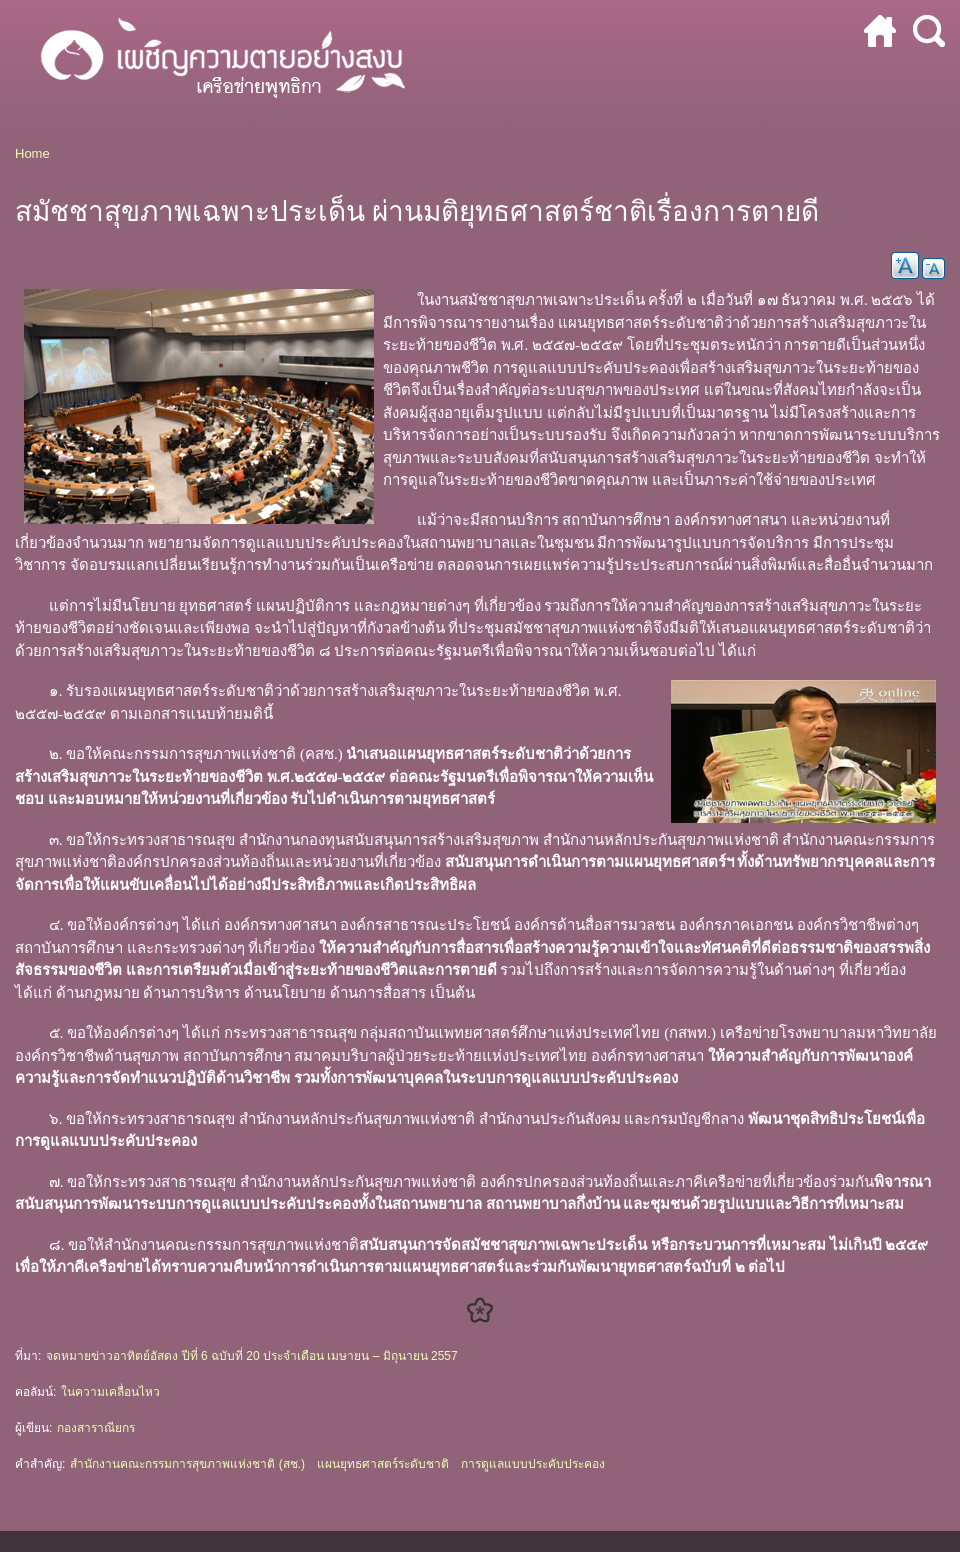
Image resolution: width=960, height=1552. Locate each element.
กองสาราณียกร (96, 1428)
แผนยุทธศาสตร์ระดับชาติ (383, 1464)
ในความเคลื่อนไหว (110, 1392)
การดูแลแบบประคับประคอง (533, 1464)
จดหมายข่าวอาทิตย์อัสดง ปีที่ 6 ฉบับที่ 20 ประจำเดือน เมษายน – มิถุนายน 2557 (251, 1356)
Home (32, 153)
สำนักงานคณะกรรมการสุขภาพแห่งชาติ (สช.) (187, 1464)
